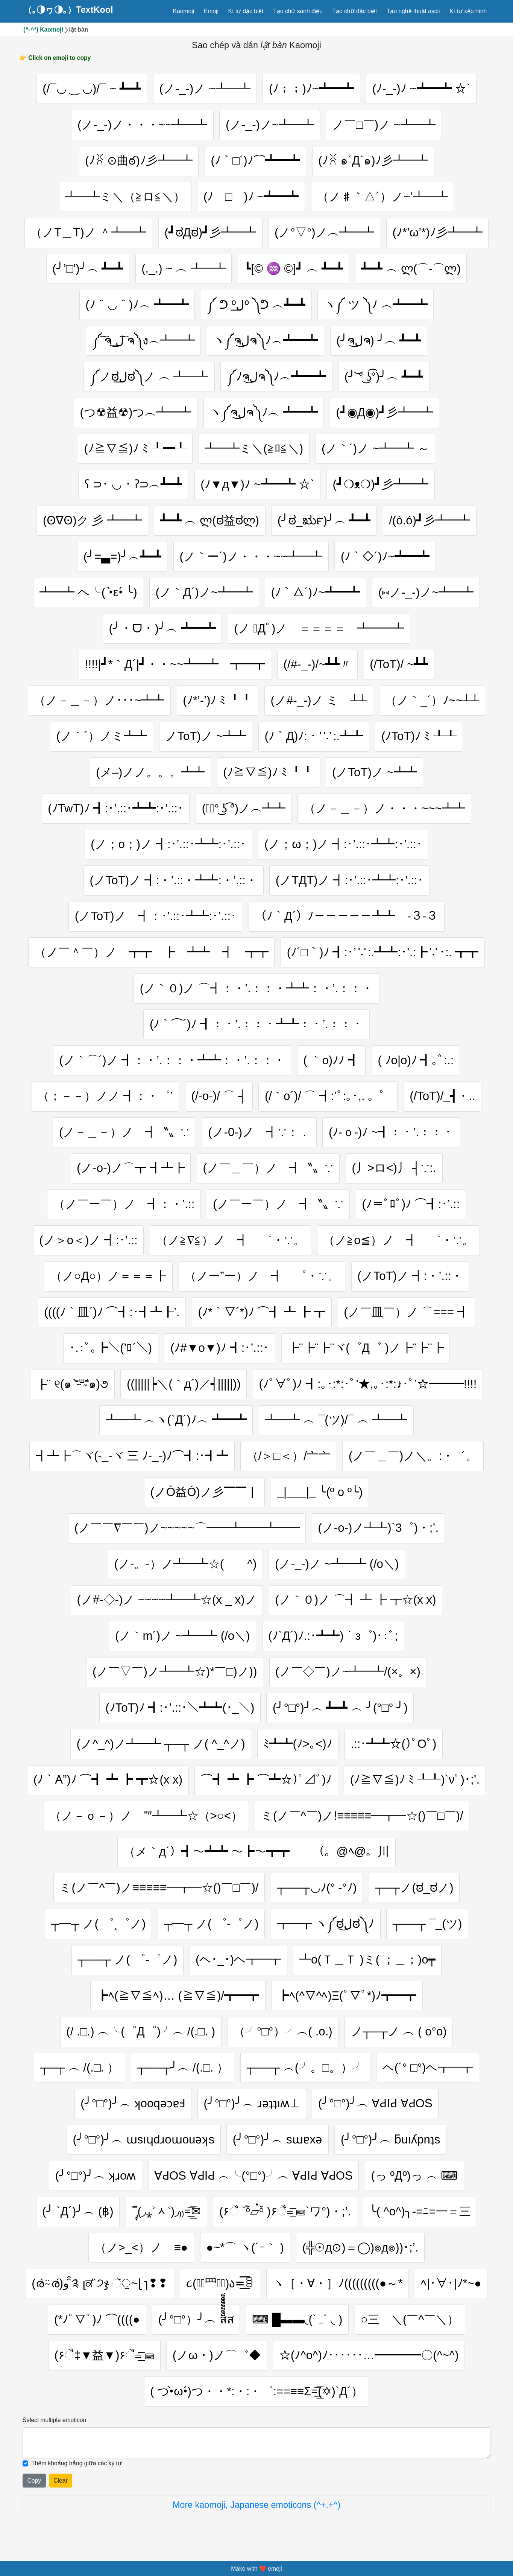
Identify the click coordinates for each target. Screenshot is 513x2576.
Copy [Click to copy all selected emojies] (34, 2486)
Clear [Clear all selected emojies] (60, 2486)
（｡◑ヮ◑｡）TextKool (68, 10)
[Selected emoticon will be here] (256, 2448)
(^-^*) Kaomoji (43, 29)
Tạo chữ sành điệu (298, 11)
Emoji (211, 11)
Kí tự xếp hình (468, 11)
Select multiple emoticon (54, 2425)
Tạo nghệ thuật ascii (413, 11)
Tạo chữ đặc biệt (354, 11)
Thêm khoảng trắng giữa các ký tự (76, 2468)
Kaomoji (183, 11)
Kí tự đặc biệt (246, 11)
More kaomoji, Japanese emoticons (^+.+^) (257, 2510)
